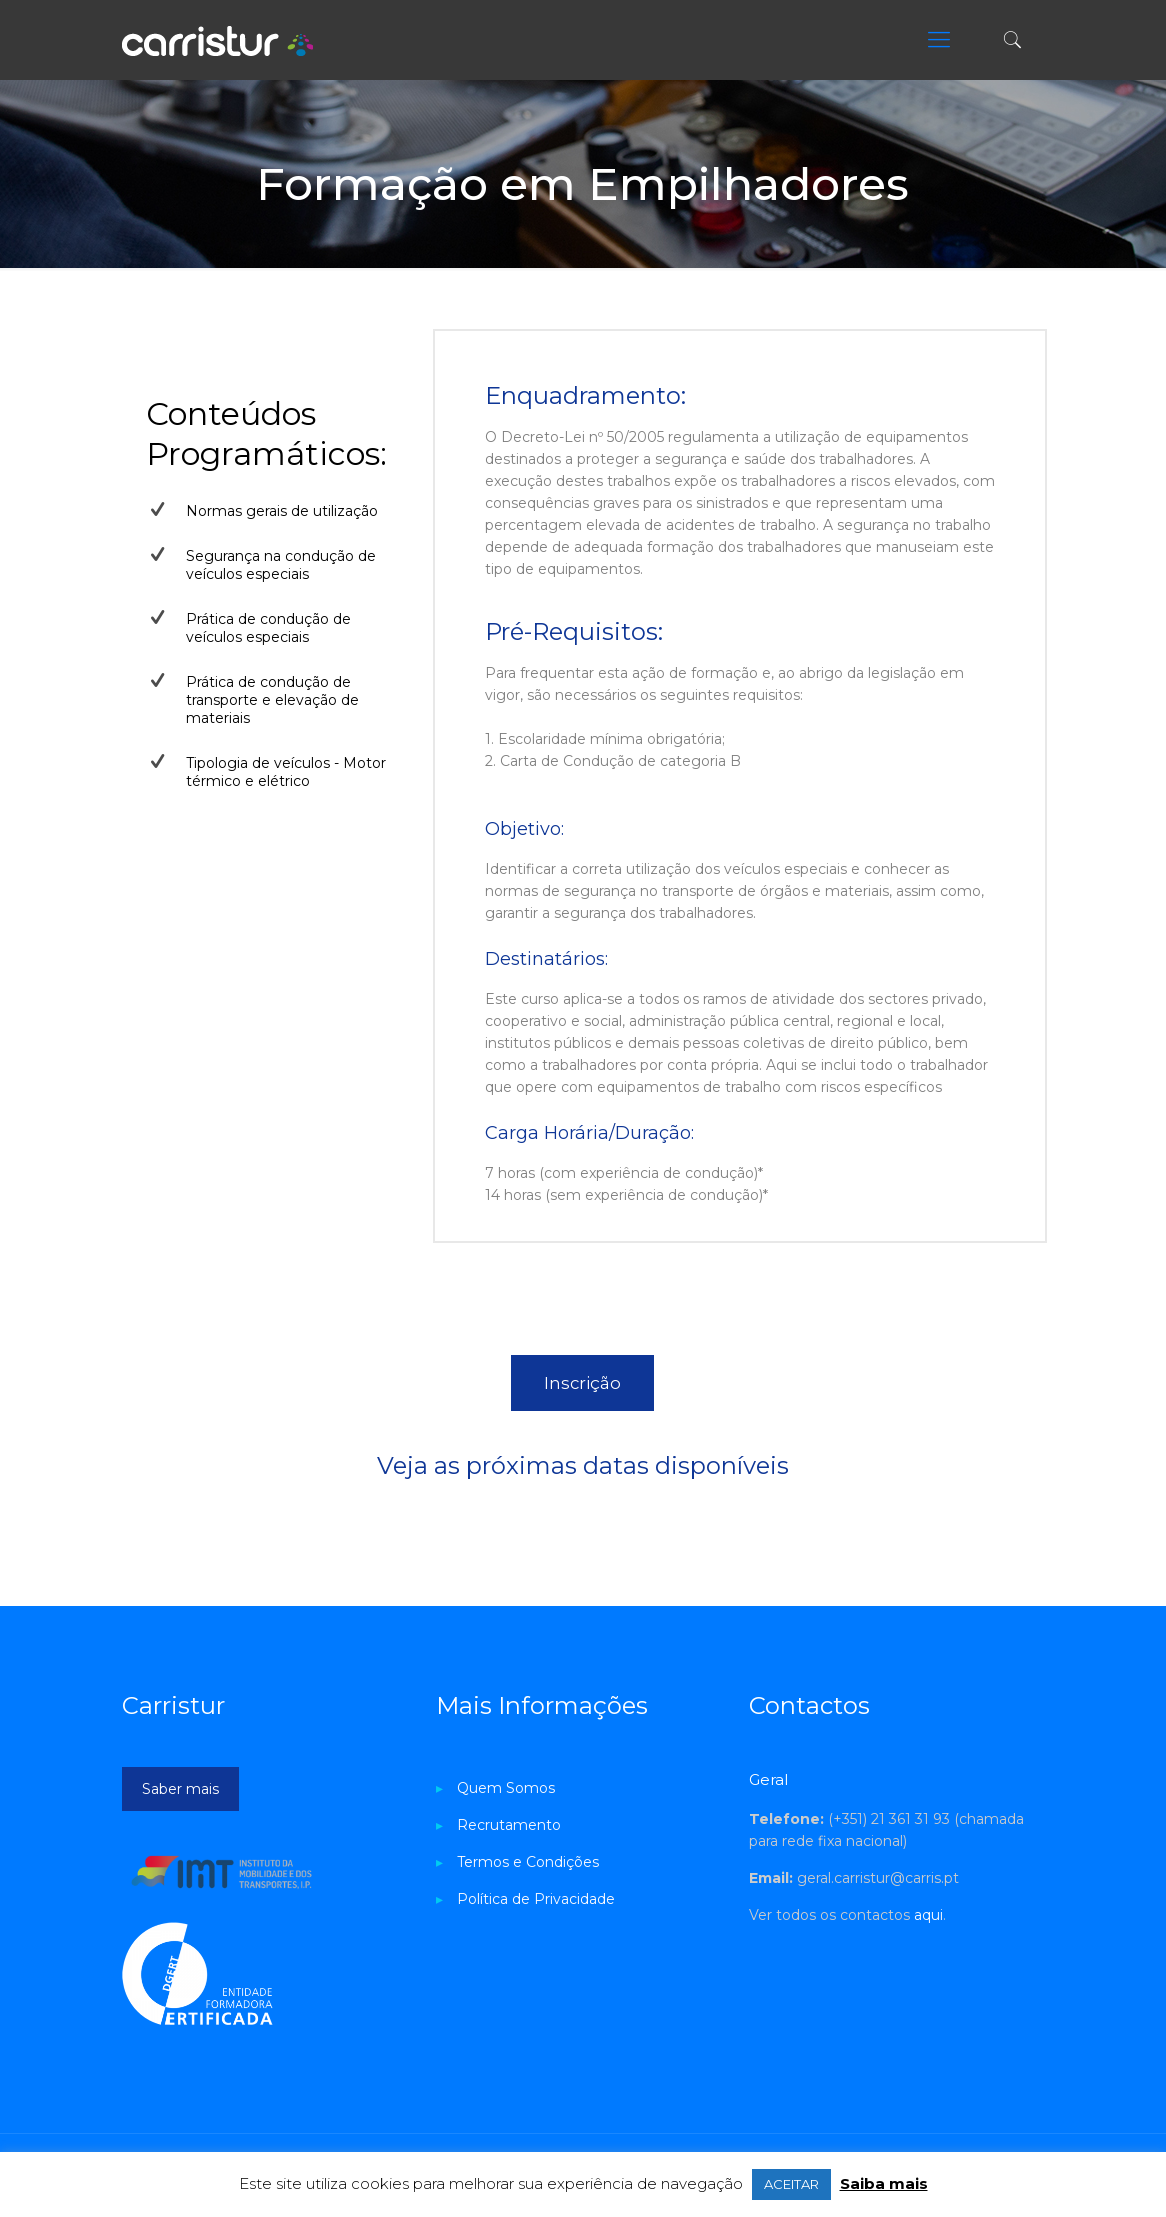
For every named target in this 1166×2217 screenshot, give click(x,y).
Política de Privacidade (536, 1899)
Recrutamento (509, 1825)
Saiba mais (884, 2183)
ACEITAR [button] (791, 2184)
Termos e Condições (528, 1862)
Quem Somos (506, 1788)
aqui (928, 1915)
